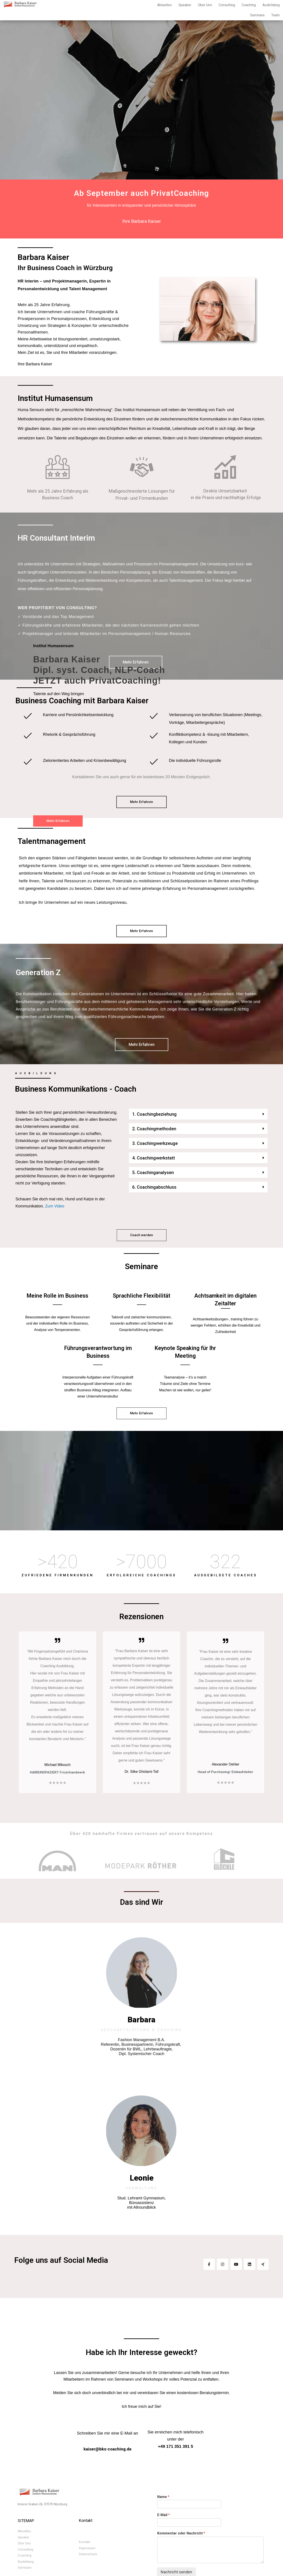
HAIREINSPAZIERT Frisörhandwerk (57, 1772)
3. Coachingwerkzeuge (155, 1143)
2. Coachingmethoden (154, 1128)
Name (163, 2497)
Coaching (249, 5)
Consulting (227, 5)
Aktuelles (164, 5)
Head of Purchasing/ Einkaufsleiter (225, 1772)
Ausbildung (271, 5)
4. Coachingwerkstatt (153, 1158)
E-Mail (163, 2515)
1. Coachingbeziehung (154, 1114)
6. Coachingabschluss (154, 1187)
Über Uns (205, 5)
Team (275, 15)
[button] (58, 821)
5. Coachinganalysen (153, 1172)
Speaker (184, 5)
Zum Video (54, 1206)
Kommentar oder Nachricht (181, 2533)
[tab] (198, 1114)
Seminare (257, 15)
